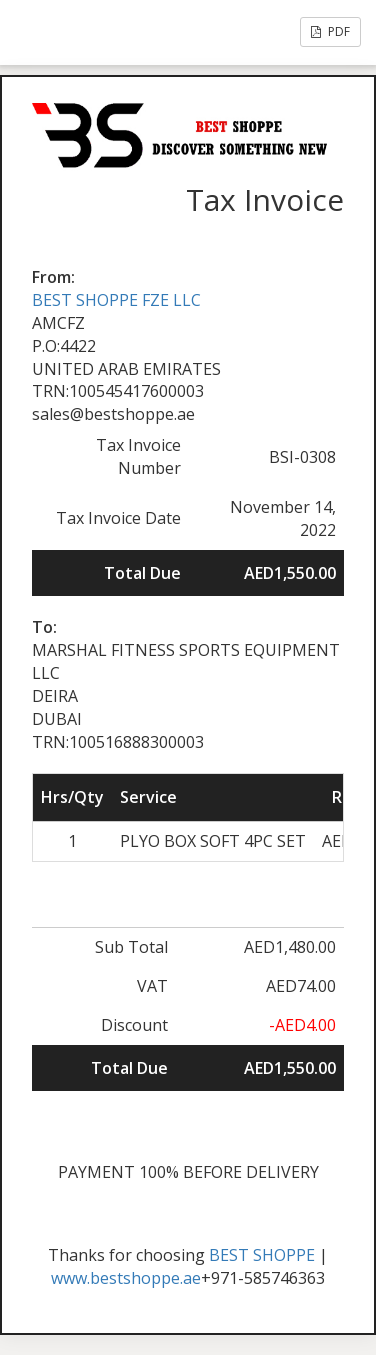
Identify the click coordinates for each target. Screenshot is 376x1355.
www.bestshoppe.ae (126, 1278)
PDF (330, 31)
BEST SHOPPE (262, 1255)
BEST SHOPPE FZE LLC (116, 300)
